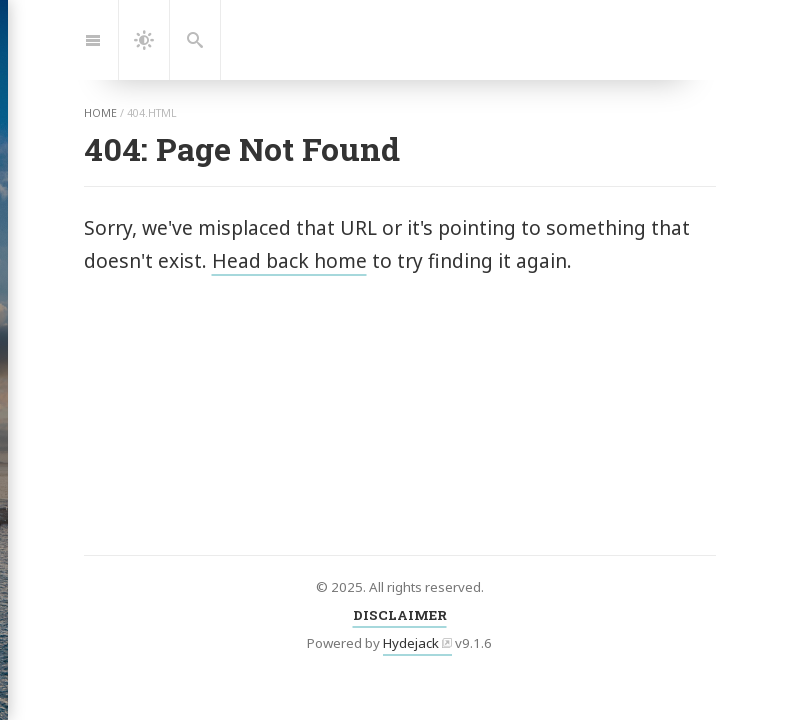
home (100, 113)
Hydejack (411, 643)
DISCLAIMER (400, 615)
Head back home (289, 260)
